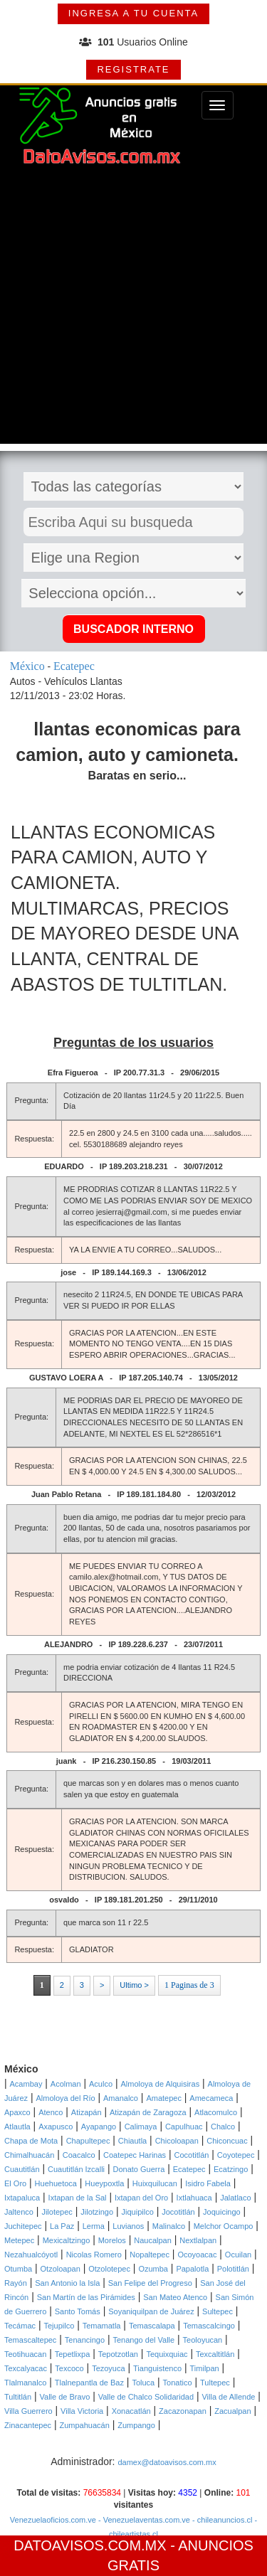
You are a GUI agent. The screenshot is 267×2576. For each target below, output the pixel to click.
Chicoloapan (177, 2140)
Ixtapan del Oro (141, 2197)
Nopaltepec (149, 2254)
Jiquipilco (138, 2212)
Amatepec (164, 2098)
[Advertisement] (133, 310)
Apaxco (17, 2112)
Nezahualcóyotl (31, 2254)
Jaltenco (18, 2212)
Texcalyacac (25, 2368)
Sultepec (217, 2311)
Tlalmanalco (25, 2382)
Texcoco (69, 2368)
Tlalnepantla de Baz (89, 2382)
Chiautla (132, 2140)
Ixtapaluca (22, 2197)
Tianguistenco (157, 2368)
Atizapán (86, 2112)
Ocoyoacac (196, 2254)
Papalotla (192, 2268)
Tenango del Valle (144, 2340)
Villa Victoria (82, 2411)
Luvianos (128, 2226)
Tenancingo (85, 2340)
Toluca (143, 2382)
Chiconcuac (226, 2140)
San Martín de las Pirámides (86, 2297)
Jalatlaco (235, 2197)
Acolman (66, 2084)
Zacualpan (232, 2411)
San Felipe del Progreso (150, 2283)
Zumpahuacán (84, 2425)
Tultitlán (17, 2397)
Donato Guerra (138, 2169)
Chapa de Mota (31, 2140)
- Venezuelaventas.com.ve (143, 2520)
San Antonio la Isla (67, 2283)
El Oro (15, 2183)
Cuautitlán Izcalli (76, 2169)
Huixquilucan (154, 2183)
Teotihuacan (25, 2354)
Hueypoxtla (104, 2183)
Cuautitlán (22, 2169)
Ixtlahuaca (194, 2197)
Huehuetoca (56, 2183)
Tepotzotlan (118, 2354)
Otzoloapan (60, 2268)
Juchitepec (23, 2226)
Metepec (19, 2240)
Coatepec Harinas (134, 2155)
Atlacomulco (215, 2112)
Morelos (112, 2240)
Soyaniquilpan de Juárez (151, 2311)
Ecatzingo (231, 2169)
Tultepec (215, 2382)
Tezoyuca (108, 2368)
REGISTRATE (133, 69)
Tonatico (177, 2382)
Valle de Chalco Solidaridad (146, 2397)
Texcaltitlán (215, 2354)
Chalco (223, 2126)
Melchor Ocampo (223, 2226)
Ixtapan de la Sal (77, 2197)
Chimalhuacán (29, 2155)
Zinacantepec (27, 2425)
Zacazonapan (182, 2411)
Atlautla (17, 2126)
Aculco (100, 2084)
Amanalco (120, 2098)
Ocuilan (238, 2254)
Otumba (18, 2268)
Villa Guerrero (28, 2411)
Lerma (94, 2226)
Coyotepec (236, 2155)
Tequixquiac (166, 2354)
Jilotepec (56, 2212)
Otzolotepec (109, 2268)
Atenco (50, 2112)
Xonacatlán (131, 2411)
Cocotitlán (191, 2155)
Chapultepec (88, 2140)
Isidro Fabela (208, 2183)
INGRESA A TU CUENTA (133, 13)
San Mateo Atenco (175, 2297)
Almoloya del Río (65, 2098)
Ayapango (98, 2126)
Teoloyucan (203, 2340)
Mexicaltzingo (66, 2240)
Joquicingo (222, 2212)
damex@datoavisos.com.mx (166, 2462)
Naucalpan (153, 2240)
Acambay (26, 2084)
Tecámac (20, 2325)
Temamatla (102, 2325)
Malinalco (168, 2226)
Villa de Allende (228, 2397)
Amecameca (211, 2098)
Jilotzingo (96, 2212)
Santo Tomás (77, 2311)
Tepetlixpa (72, 2354)
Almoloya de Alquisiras (159, 2084)
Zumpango (136, 2425)
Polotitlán (233, 2268)
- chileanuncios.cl (221, 2520)
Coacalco (79, 2155)
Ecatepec (189, 2169)
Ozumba (153, 2268)
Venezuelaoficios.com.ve (53, 2520)
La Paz (62, 2226)
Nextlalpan (197, 2240)
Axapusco (55, 2126)
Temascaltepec (30, 2340)
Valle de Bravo (65, 2397)
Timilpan (204, 2368)
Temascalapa (152, 2325)
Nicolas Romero (94, 2254)
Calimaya (141, 2126)
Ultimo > (134, 1985)
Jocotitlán (178, 2212)
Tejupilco (58, 2325)
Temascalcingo (209, 2325)
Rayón (15, 2283)
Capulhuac (184, 2126)
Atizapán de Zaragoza (148, 2112)
